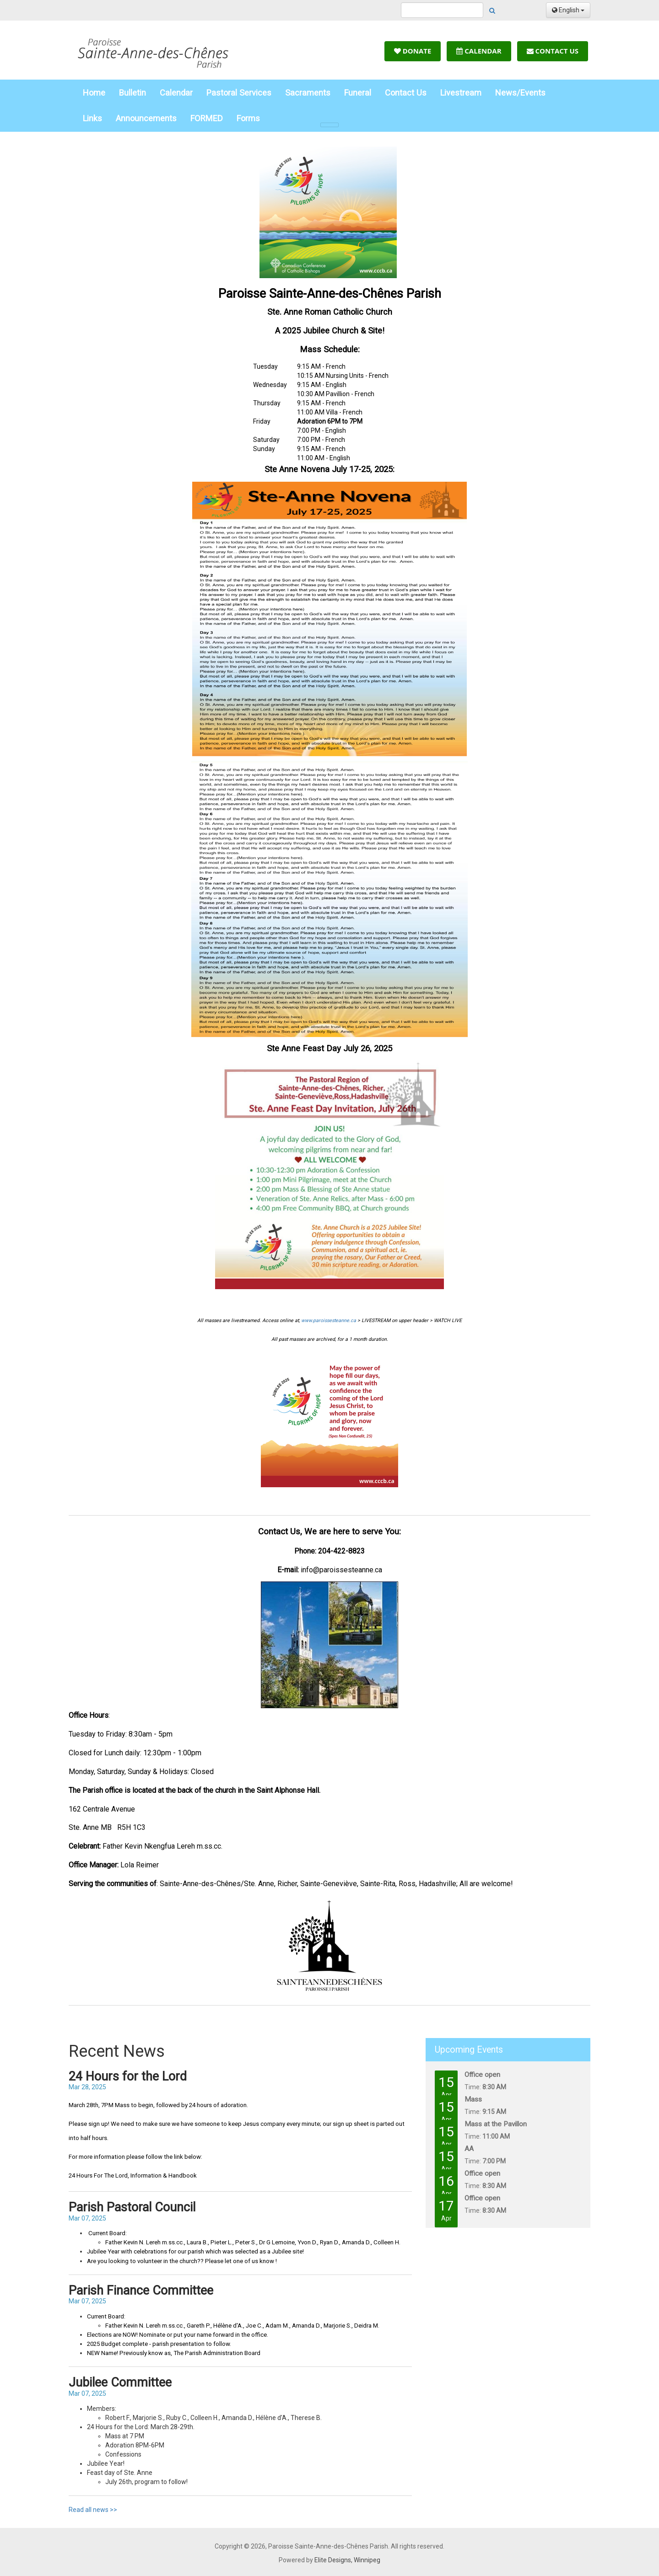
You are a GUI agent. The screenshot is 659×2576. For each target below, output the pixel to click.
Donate (413, 50)
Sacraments (307, 92)
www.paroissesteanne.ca (328, 1320)
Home (94, 92)
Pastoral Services (238, 92)
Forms (248, 118)
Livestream (460, 92)
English (568, 10)
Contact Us (552, 50)
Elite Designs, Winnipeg (347, 2560)
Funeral (357, 92)
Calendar (478, 50)
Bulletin (132, 92)
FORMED (206, 118)
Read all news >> (93, 2509)
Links (92, 118)
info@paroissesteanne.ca (341, 1569)
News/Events (520, 92)
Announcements (146, 118)
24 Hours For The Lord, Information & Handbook (133, 2175)
